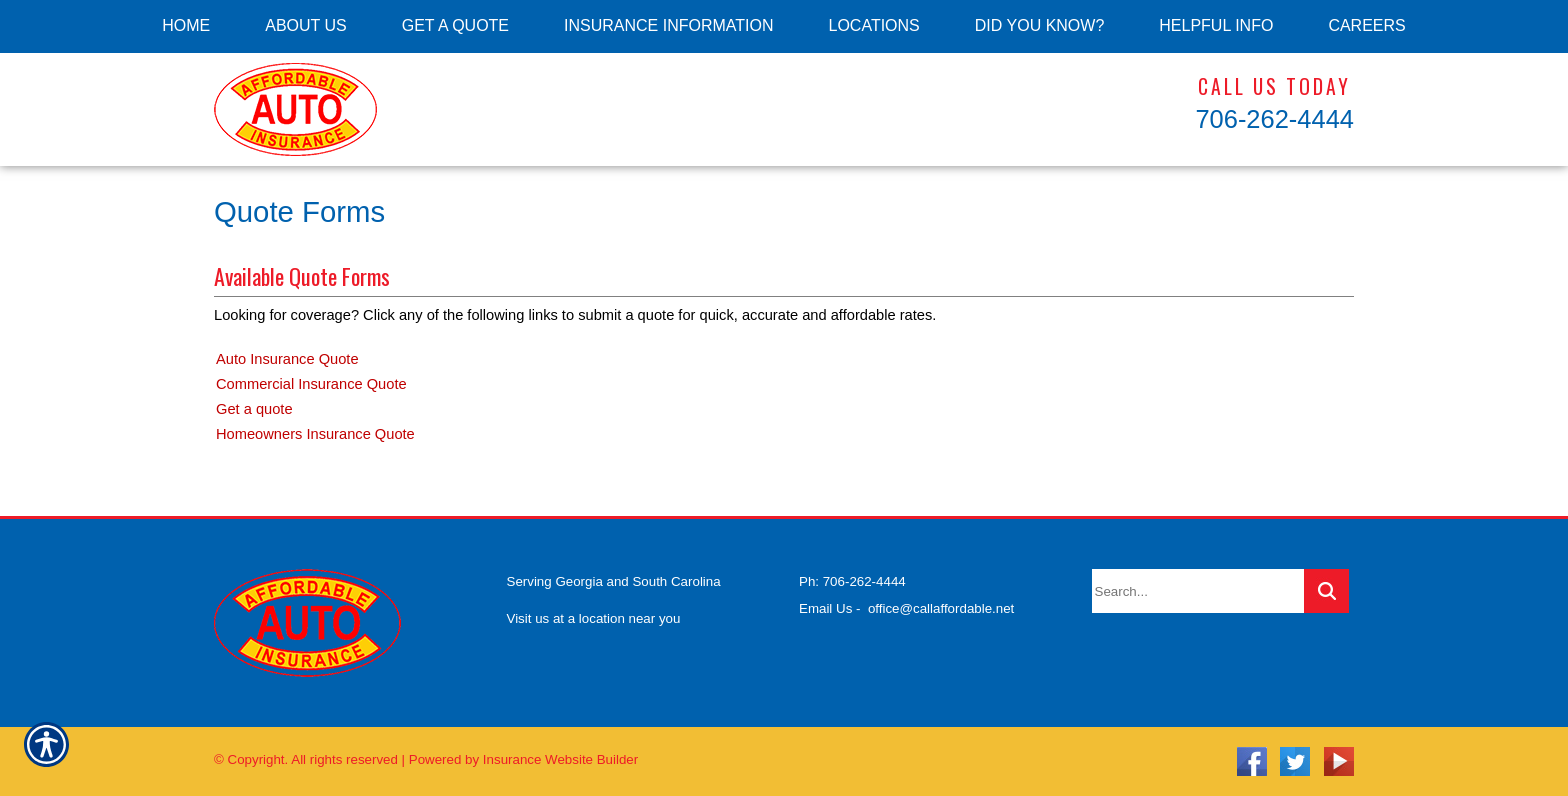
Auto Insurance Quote (287, 359)
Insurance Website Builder (560, 759)
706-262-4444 (1274, 119)
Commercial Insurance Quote (311, 384)
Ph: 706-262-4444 (852, 581)
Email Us (825, 608)
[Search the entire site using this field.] (1198, 591)
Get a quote (254, 409)
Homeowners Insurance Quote (315, 434)
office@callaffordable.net (941, 608)
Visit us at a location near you (594, 618)
